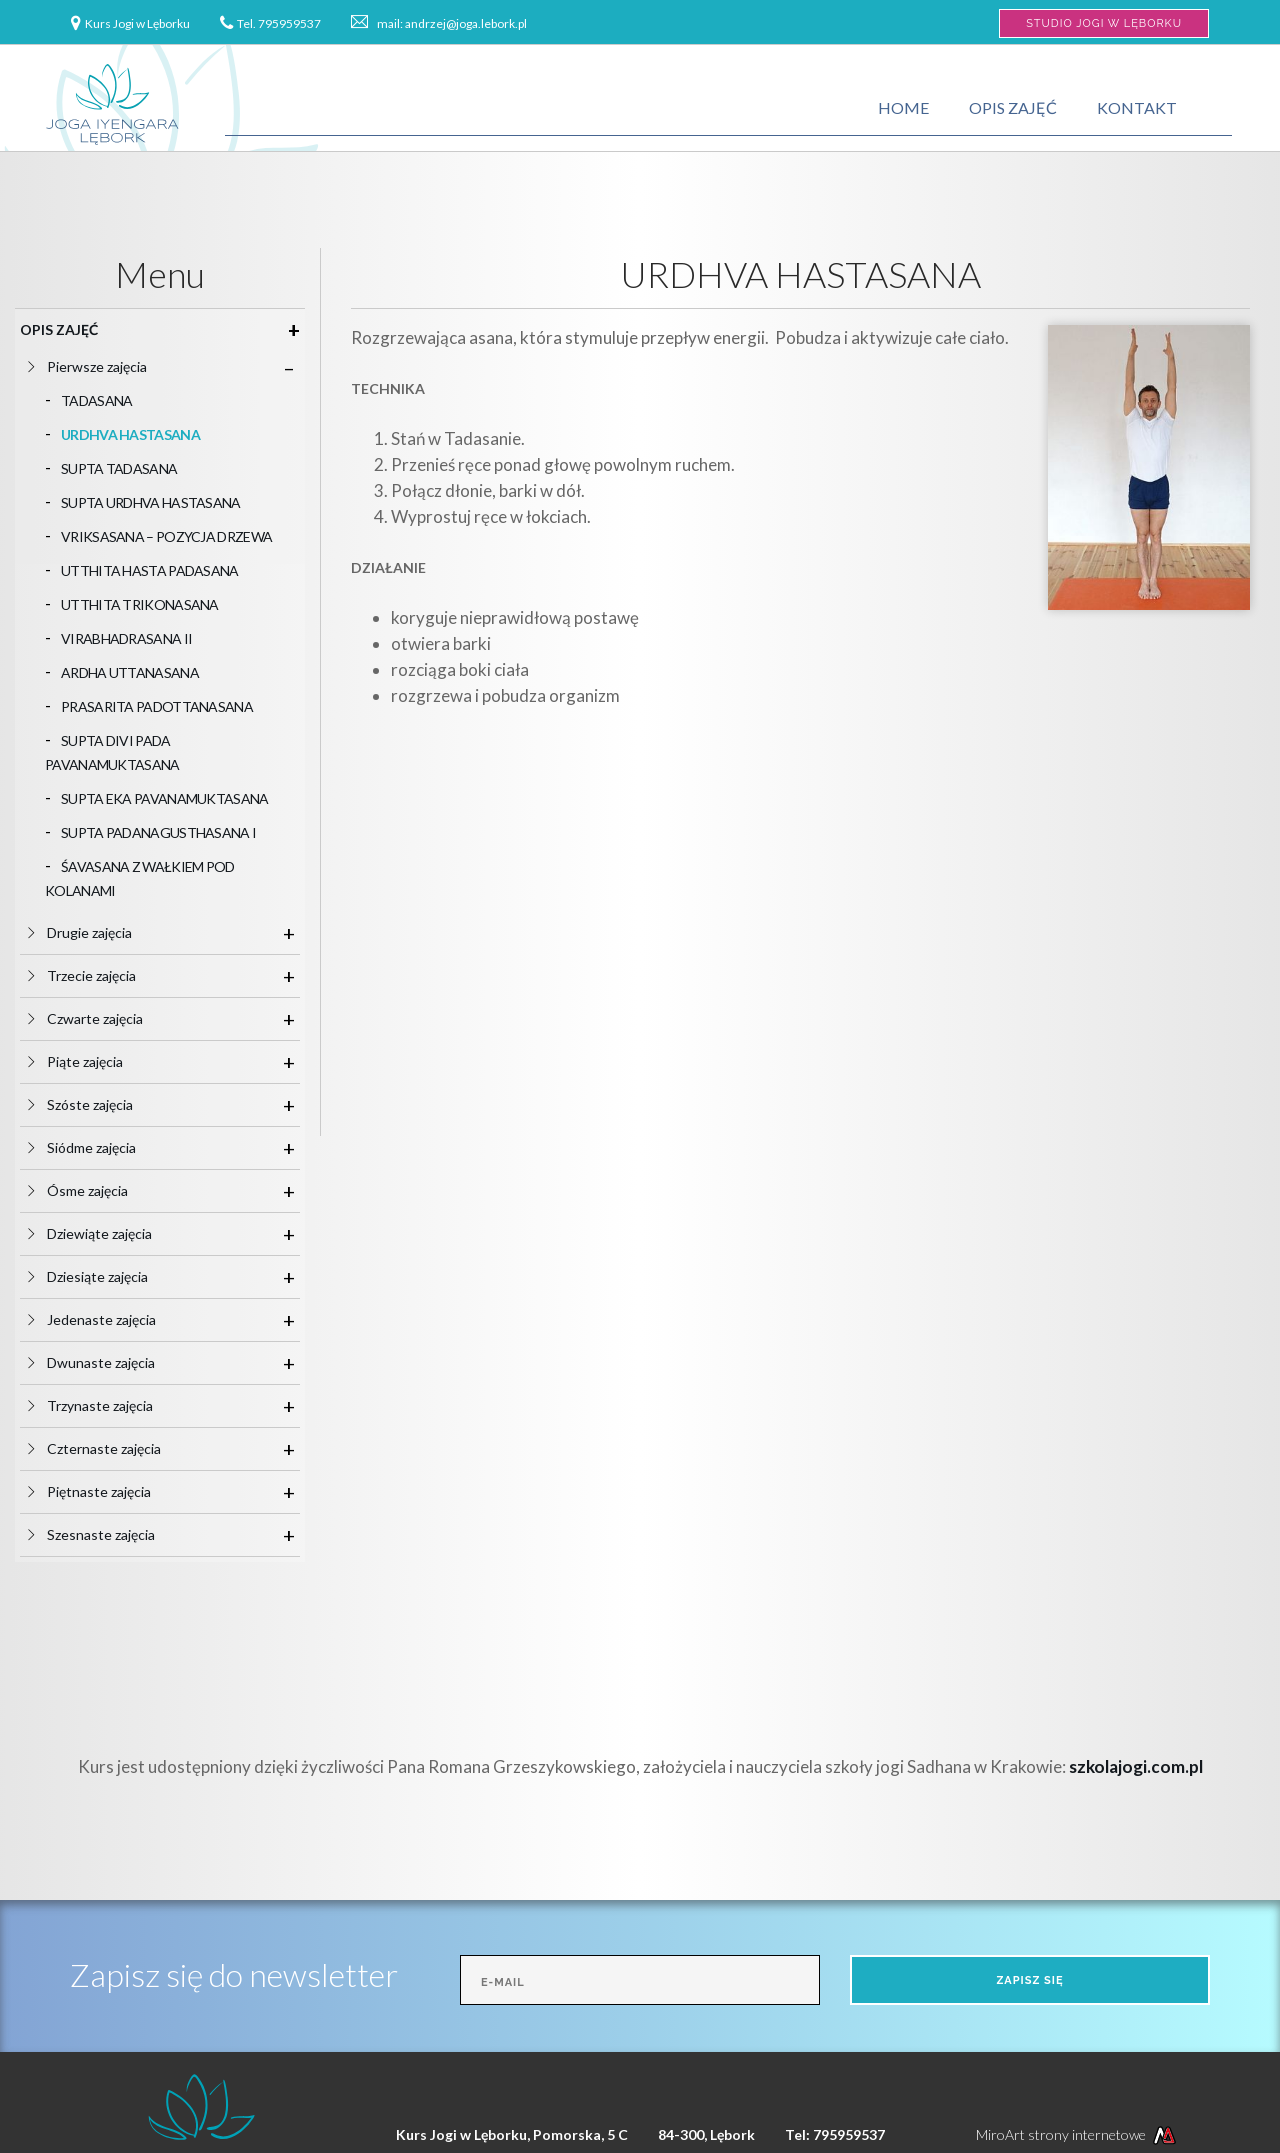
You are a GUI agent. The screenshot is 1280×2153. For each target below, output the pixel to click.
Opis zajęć (1013, 107)
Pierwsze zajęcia (105, 366)
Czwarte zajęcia (103, 1018)
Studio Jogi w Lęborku (1104, 23)
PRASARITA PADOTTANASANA (157, 706)
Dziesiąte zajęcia (105, 1276)
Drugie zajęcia (97, 932)
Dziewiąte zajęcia (107, 1233)
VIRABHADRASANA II (126, 638)
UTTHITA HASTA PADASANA (150, 570)
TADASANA (96, 400)
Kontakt (1137, 107)
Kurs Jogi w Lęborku (137, 23)
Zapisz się (1029, 1980)
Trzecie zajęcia (99, 975)
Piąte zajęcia (93, 1061)
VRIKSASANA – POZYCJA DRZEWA (166, 536)
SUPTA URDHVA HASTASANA (151, 502)
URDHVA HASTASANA (130, 434)
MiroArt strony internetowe (1078, 2134)
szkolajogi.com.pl (1136, 1766)
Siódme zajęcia (99, 1147)
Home (903, 107)
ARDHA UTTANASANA (130, 672)
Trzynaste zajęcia (108, 1405)
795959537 (289, 23)
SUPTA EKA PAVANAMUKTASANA (165, 798)
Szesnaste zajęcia (109, 1534)
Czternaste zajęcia (112, 1448)
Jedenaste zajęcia (109, 1319)
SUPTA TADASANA (119, 468)
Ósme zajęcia (95, 1190)
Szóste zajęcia (98, 1104)
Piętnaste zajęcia (107, 1491)
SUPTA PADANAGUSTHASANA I (158, 832)
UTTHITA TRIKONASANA (140, 604)
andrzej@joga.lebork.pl (466, 23)
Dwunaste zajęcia (109, 1362)
